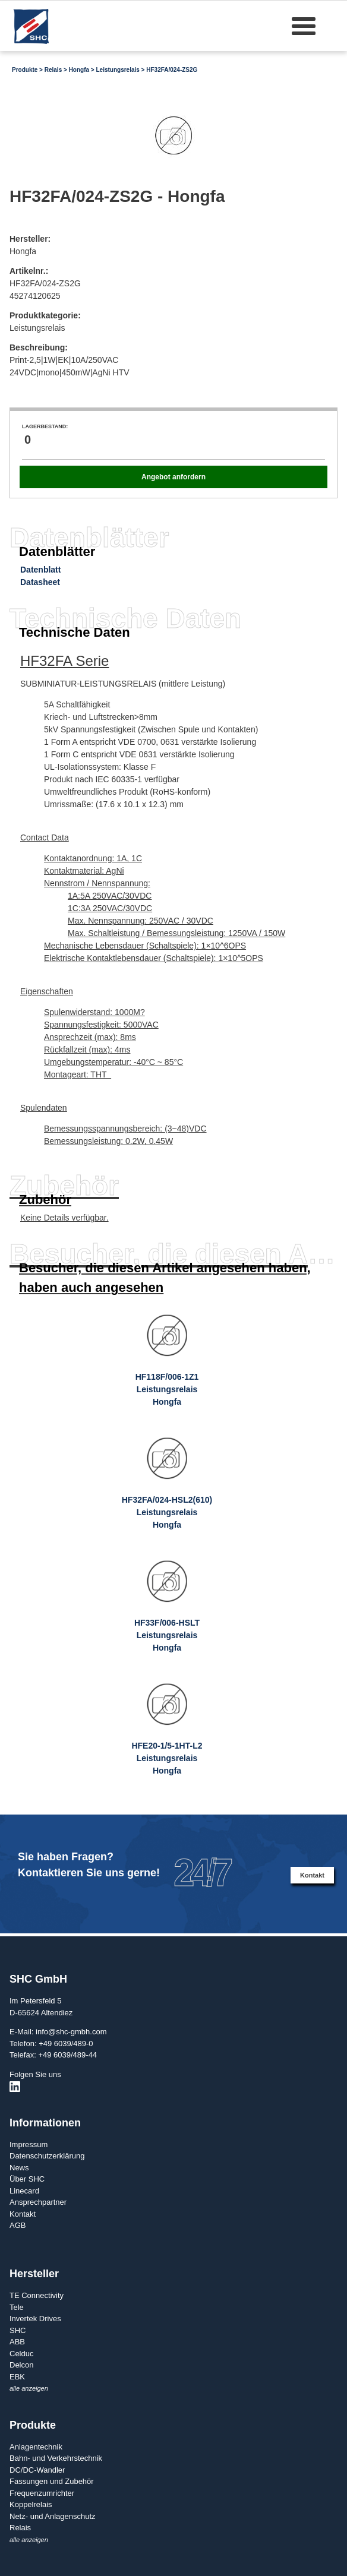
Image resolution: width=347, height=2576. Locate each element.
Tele (17, 2307)
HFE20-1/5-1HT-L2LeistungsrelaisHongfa (166, 1758)
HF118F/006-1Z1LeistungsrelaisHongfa (167, 1389)
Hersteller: (30, 239)
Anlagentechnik (36, 2446)
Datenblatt (40, 569)
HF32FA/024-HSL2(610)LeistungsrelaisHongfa (167, 1512)
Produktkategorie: (45, 315)
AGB (18, 2225)
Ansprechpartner (38, 2202)
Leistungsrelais (117, 70)
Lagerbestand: (45, 426)
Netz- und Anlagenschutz (53, 2516)
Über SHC (27, 2178)
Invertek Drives (35, 2318)
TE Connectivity (37, 2295)
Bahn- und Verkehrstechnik (56, 2458)
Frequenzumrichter (42, 2493)
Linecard (24, 2190)
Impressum (29, 2144)
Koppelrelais (31, 2504)
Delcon (21, 2364)
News (19, 2167)
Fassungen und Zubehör (52, 2481)
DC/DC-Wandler (37, 2470)
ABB (17, 2341)
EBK (17, 2376)
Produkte (24, 70)
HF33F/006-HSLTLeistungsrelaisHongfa (167, 1635)
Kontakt (312, 1875)
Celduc (21, 2353)
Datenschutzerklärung (47, 2155)
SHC (18, 2330)
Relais (53, 70)
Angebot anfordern (173, 477)
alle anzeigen (29, 2388)
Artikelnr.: (29, 271)
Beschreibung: (39, 347)
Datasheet (40, 582)
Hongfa (79, 70)
